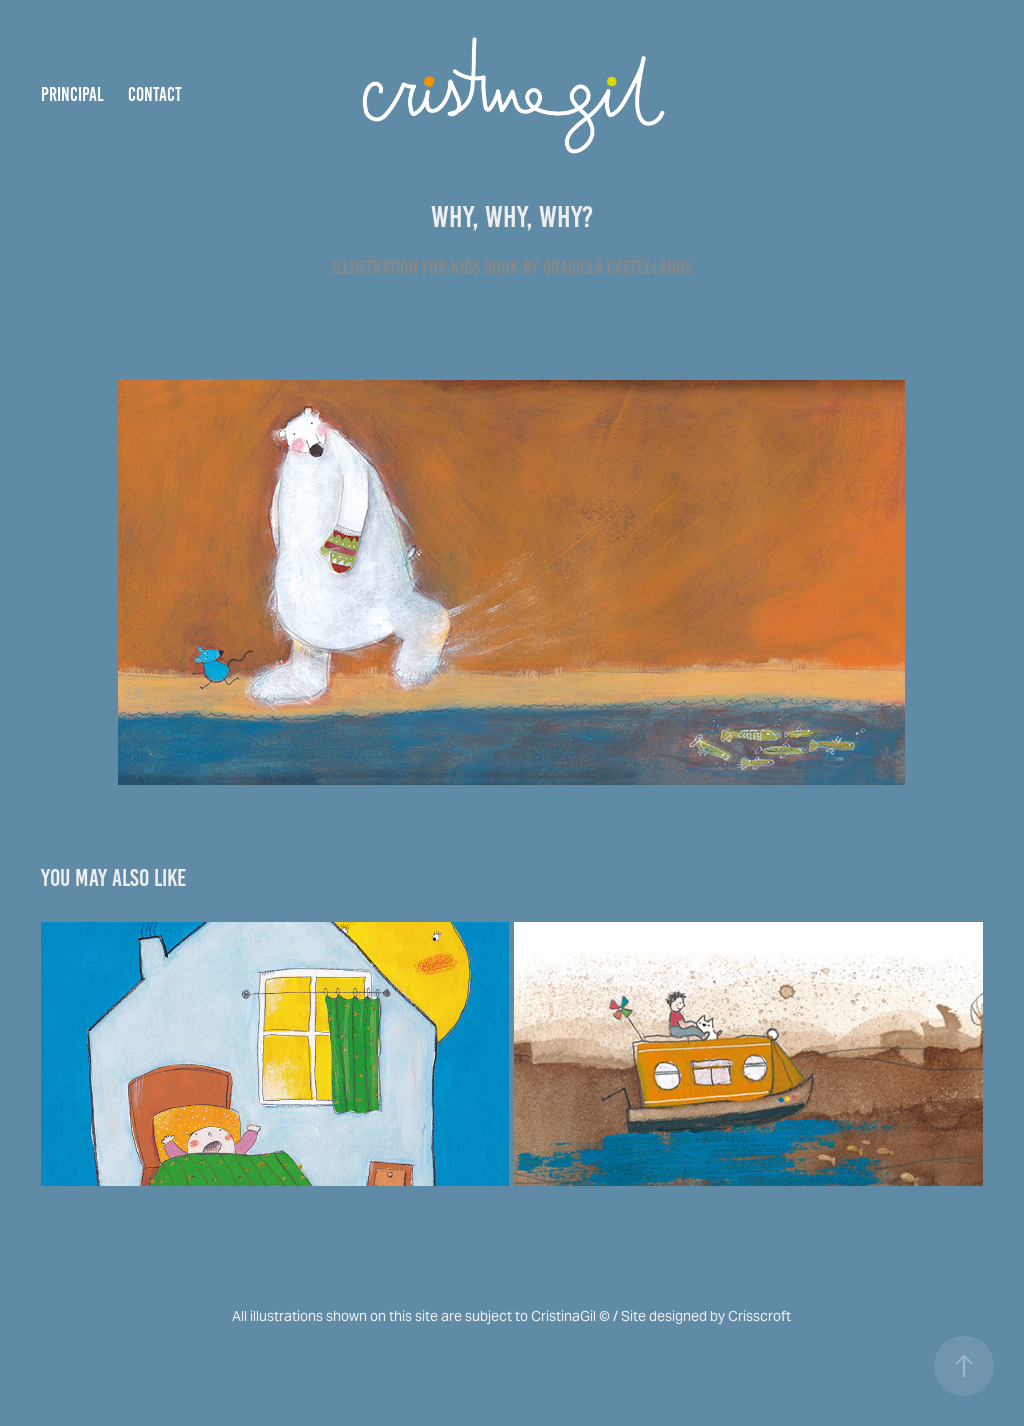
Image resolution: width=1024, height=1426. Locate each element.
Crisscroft (759, 1316)
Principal (72, 94)
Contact (155, 94)
